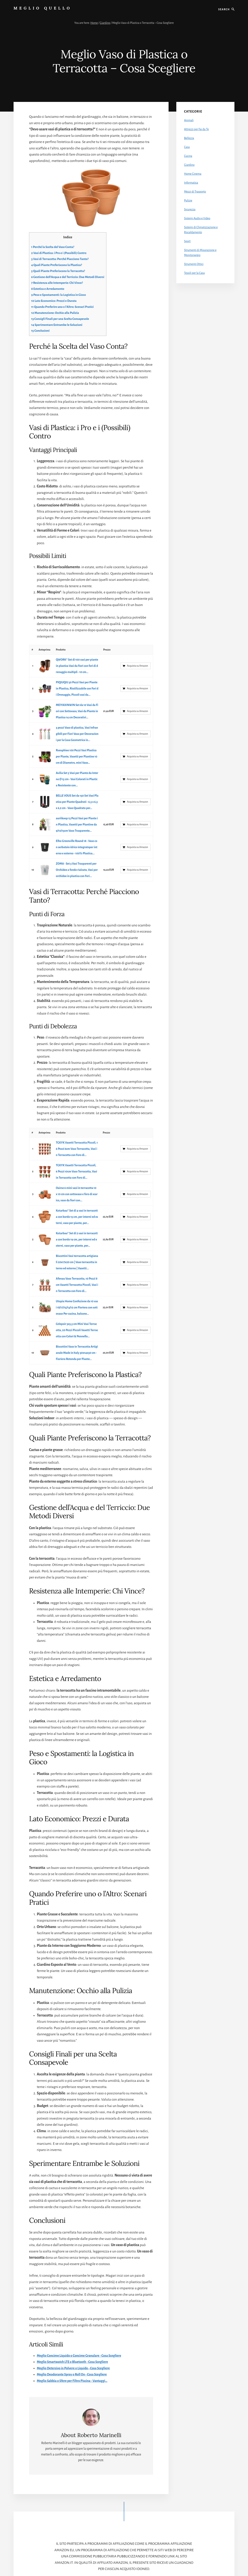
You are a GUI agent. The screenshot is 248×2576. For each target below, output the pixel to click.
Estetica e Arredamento (49, 289)
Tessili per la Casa (194, 273)
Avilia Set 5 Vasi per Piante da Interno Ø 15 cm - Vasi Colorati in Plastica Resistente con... (77, 766)
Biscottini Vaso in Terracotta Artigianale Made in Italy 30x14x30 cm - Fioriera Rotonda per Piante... (77, 1307)
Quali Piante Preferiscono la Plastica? (59, 265)
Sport (187, 241)
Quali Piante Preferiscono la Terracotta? (61, 271)
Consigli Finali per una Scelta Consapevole (63, 319)
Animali (189, 120)
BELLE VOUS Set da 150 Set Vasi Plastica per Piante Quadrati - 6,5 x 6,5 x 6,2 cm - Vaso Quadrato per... (77, 787)
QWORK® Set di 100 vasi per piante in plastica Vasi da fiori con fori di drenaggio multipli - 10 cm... (77, 664)
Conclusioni (41, 330)
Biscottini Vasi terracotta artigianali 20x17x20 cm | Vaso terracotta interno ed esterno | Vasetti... (76, 1226)
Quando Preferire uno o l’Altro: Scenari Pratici (66, 307)
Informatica (191, 182)
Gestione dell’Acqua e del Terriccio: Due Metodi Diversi (71, 277)
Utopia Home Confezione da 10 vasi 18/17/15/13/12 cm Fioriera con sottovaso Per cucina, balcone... (77, 1267)
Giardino (189, 164)
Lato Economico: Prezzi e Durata (56, 301)
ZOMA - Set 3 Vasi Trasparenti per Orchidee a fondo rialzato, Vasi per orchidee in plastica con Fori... (77, 848)
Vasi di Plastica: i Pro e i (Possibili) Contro (62, 253)
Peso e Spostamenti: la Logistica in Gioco (61, 295)
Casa (187, 147)
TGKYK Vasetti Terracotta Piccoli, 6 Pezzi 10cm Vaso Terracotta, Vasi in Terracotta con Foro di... (76, 1145)
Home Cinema (192, 173)
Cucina (188, 156)
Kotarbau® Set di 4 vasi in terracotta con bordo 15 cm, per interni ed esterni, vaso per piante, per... (77, 1185)
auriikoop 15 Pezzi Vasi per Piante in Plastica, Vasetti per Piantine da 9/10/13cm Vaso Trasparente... (77, 807)
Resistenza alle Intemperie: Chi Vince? (60, 283)
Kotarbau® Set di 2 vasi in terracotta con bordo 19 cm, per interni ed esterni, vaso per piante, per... (77, 1206)
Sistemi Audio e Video (197, 218)
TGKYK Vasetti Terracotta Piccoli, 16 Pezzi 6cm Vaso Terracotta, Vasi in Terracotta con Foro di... (77, 1124)
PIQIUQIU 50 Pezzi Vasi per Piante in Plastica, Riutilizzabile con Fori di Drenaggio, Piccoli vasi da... (76, 685)
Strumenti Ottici (193, 264)
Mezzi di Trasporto (195, 191)
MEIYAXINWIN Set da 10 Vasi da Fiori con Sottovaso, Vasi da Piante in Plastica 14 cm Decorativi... (76, 705)
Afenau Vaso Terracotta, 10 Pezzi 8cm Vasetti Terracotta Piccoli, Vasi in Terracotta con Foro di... (76, 1246)
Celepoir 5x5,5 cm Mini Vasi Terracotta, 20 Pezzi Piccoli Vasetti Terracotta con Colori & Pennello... (77, 1287)
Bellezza (189, 138)
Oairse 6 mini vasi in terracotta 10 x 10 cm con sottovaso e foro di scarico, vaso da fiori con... (76, 1165)
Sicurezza (189, 209)
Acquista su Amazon (137, 664)
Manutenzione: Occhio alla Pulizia (57, 313)
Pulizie (188, 200)
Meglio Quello (43, 8)
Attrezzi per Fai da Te (196, 129)
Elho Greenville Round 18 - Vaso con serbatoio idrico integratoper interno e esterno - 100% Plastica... (76, 827)
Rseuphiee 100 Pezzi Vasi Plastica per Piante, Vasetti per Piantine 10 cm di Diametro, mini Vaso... (77, 746)
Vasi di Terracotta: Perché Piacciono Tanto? (63, 259)
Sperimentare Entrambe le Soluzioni (59, 325)
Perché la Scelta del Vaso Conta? (55, 247)
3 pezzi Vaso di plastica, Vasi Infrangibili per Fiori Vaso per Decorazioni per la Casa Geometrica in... (77, 725)
